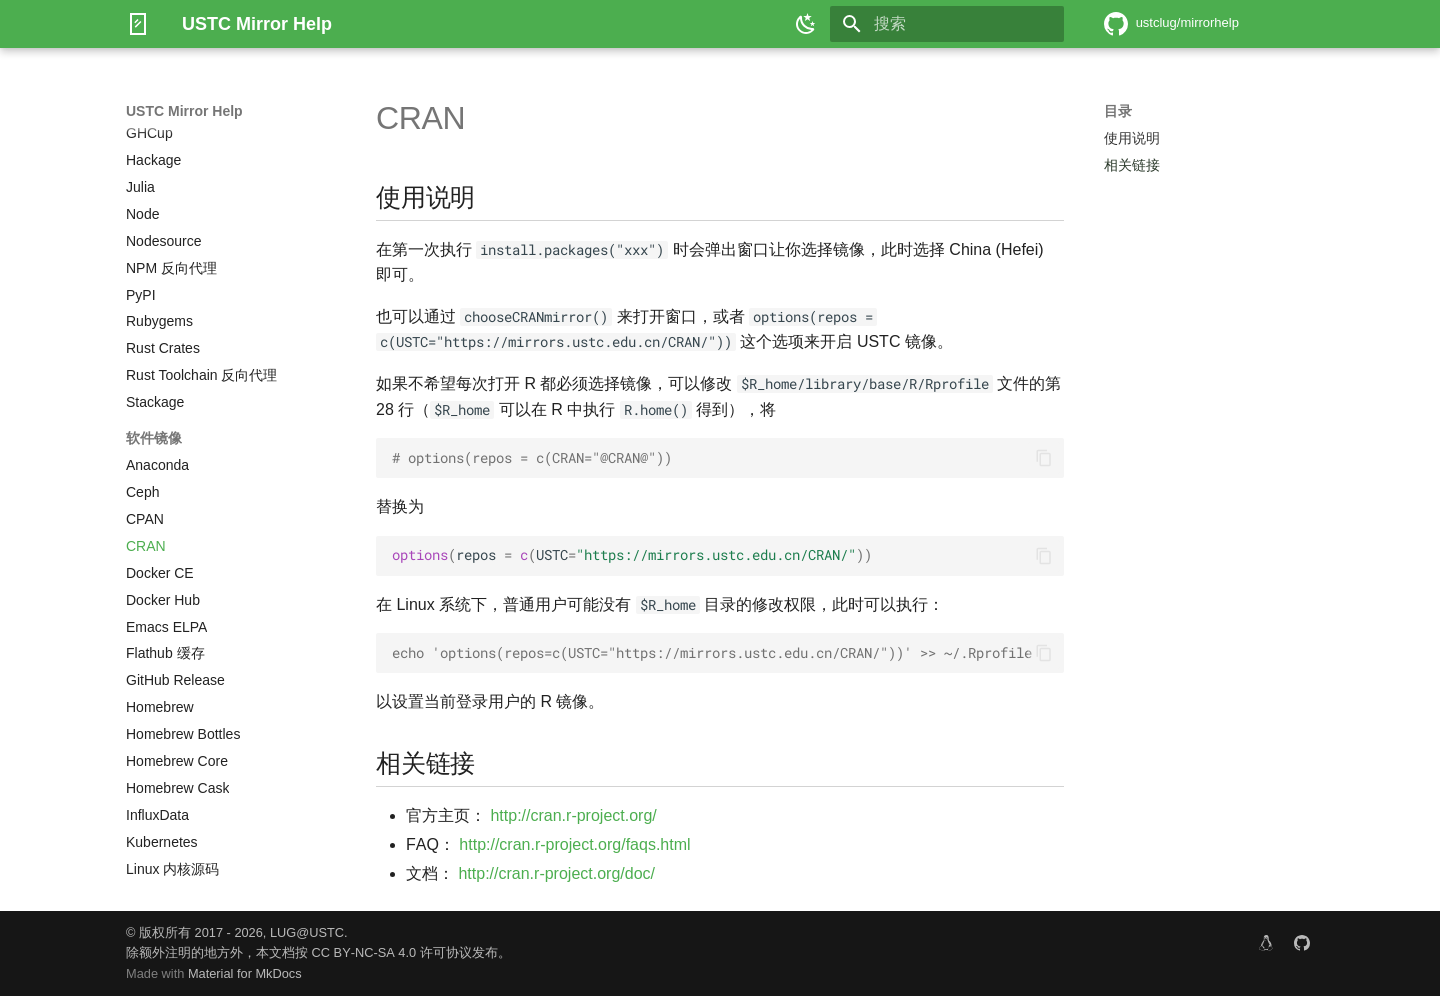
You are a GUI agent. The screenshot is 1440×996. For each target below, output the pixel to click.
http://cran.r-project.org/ (573, 815)
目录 (1118, 111)
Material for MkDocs (245, 973)
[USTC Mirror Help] (138, 24)
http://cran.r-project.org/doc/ (556, 873)
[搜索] (947, 24)
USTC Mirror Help (184, 111)
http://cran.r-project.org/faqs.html (574, 844)
